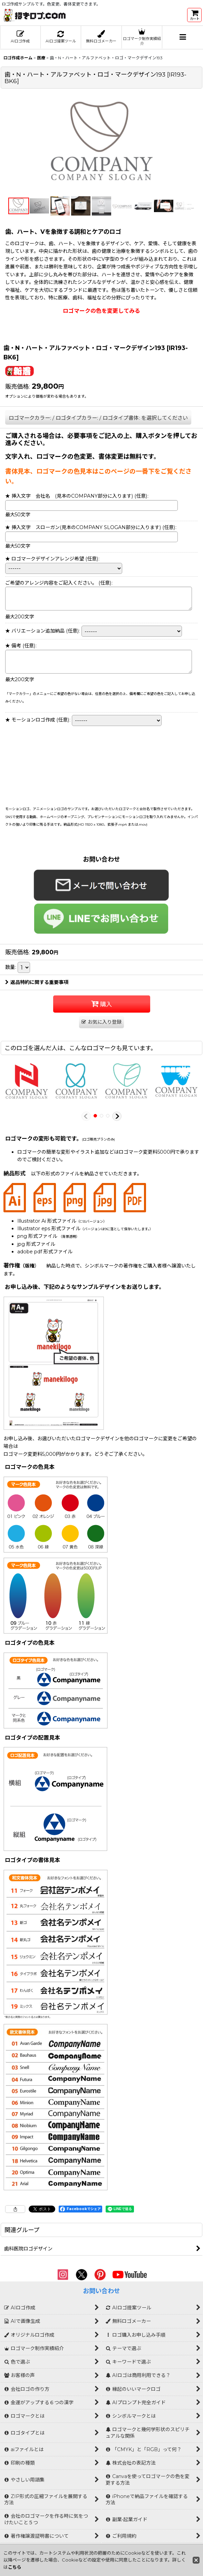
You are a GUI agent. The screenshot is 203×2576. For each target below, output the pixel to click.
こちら (14, 2567)
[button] (182, 37)
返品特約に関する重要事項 (36, 982)
